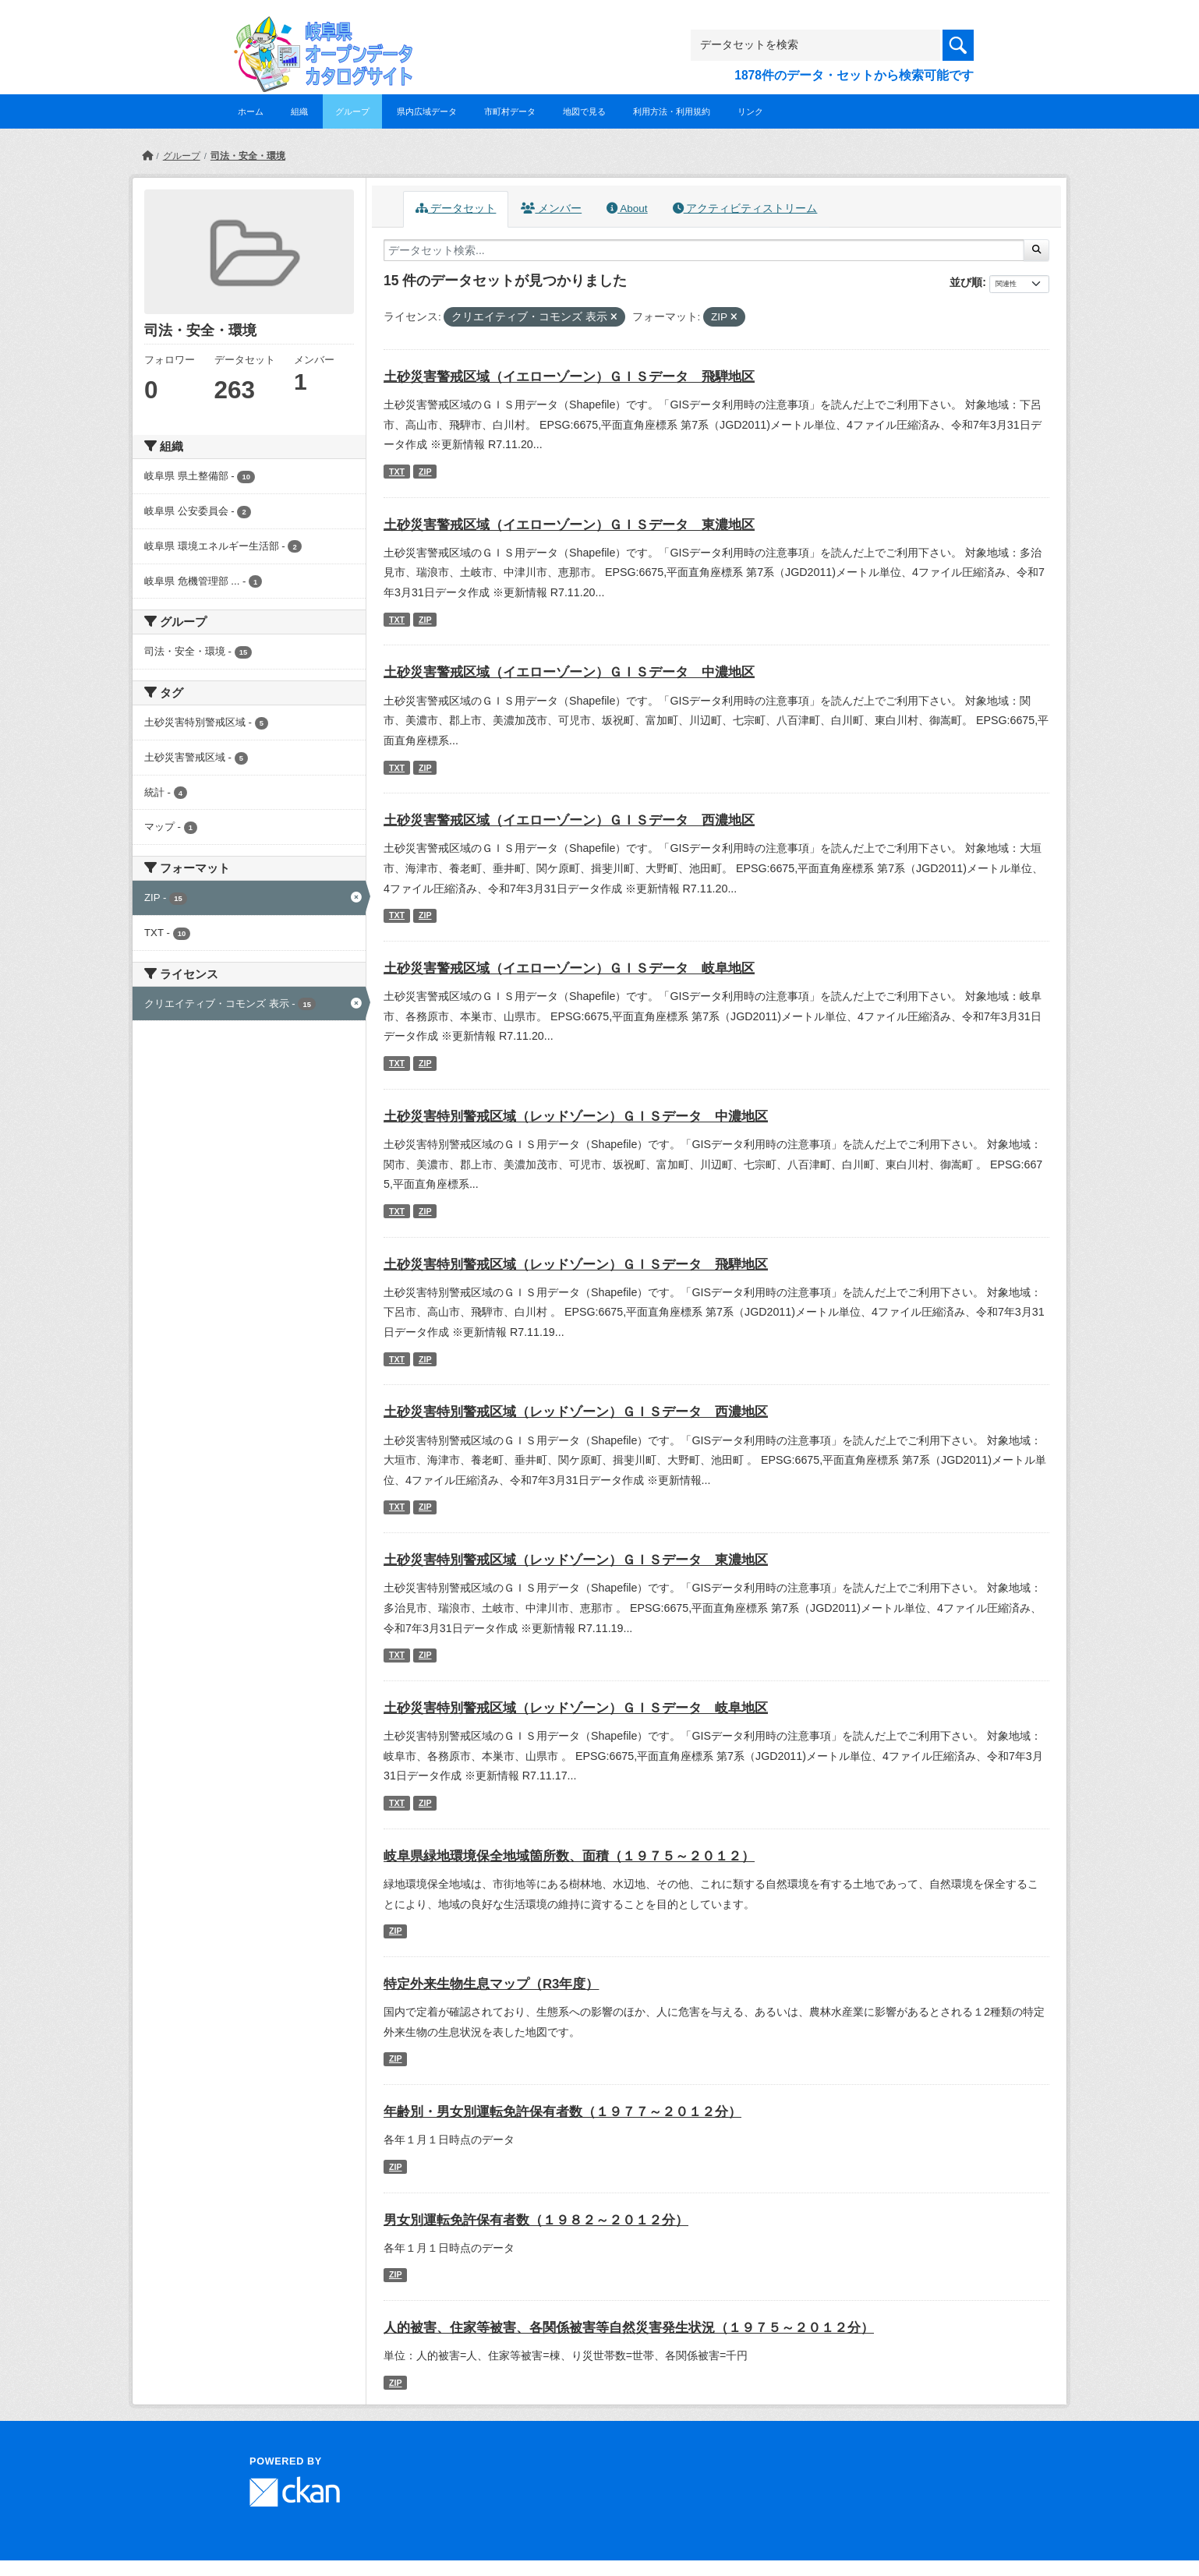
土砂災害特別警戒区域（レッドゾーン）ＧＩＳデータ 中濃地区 (576, 1116)
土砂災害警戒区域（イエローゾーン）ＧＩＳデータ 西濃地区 (569, 820)
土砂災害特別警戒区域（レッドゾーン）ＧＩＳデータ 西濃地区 (576, 1412)
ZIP (425, 471)
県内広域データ (427, 111)
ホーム (250, 111)
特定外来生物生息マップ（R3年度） (491, 1984)
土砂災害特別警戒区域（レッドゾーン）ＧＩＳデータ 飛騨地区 (576, 1264)
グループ (352, 111)
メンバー (551, 208)
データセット (456, 208)
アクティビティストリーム (745, 208)
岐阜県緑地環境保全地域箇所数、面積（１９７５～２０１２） (569, 1856)
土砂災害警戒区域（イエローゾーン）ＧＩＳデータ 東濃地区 (569, 525)
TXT (397, 471)
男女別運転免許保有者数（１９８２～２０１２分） (536, 2220)
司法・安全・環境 (247, 155)
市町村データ (510, 111)
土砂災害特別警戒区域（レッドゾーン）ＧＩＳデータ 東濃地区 (576, 1560)
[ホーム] (147, 155)
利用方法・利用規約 (671, 111)
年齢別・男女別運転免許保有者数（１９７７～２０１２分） (562, 2111)
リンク (750, 111)
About (627, 208)
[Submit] (1036, 250)
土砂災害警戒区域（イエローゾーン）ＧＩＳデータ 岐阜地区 (569, 968)
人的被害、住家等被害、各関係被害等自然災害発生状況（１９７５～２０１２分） (629, 2327)
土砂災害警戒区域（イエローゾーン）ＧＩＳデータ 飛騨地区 (569, 376)
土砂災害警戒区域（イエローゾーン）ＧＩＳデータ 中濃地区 (569, 672)
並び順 (966, 282)
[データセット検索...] (704, 250)
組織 (299, 111)
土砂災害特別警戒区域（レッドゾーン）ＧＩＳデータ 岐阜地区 (576, 1708)
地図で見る (584, 111)
